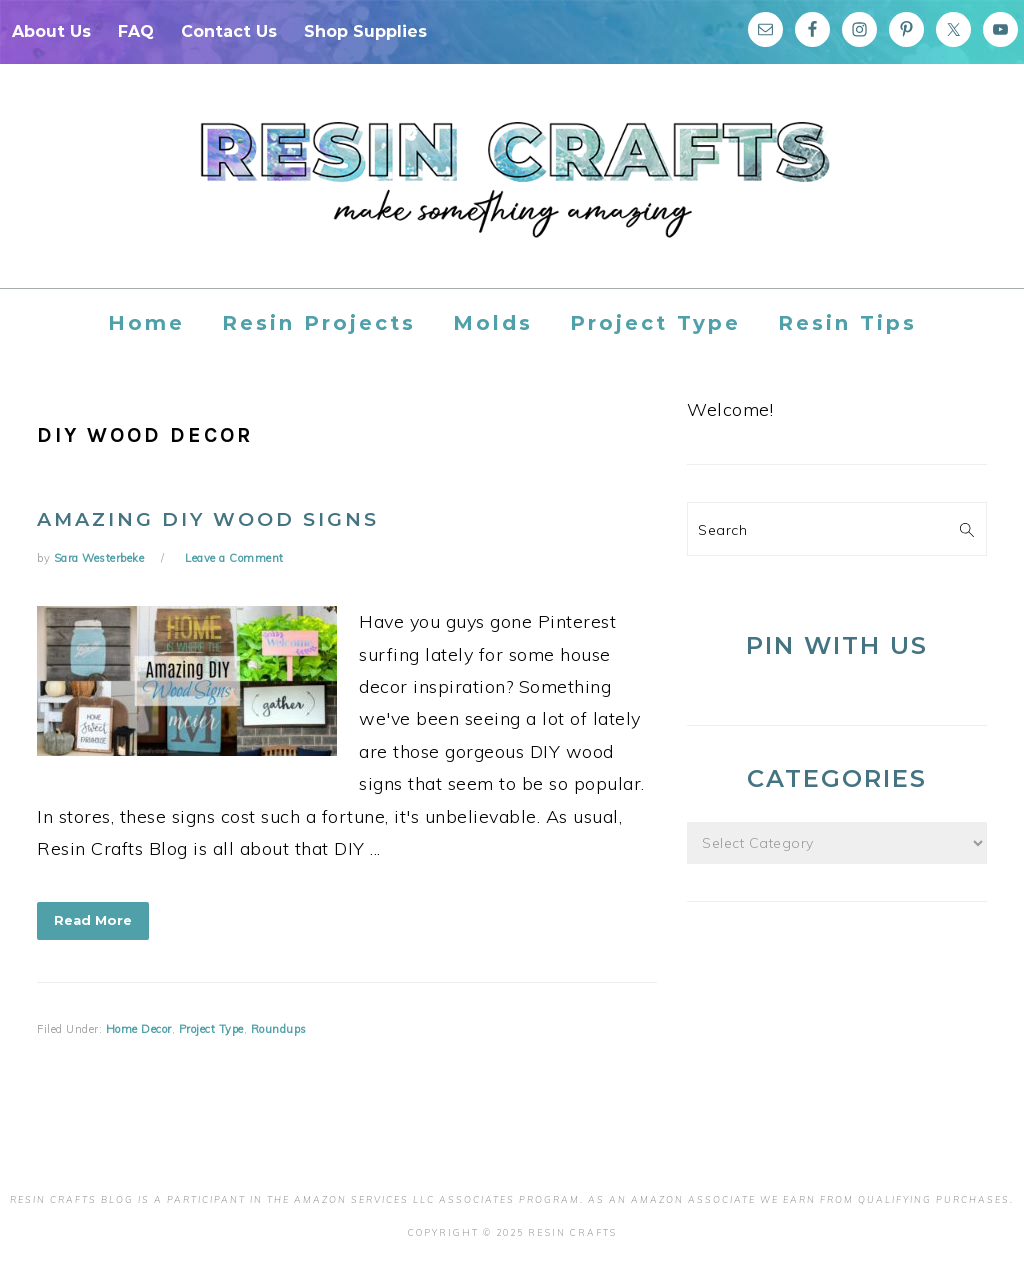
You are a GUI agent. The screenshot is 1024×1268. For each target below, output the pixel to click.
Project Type (211, 1029)
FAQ (136, 31)
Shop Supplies (365, 31)
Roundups (279, 1029)
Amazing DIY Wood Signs (208, 519)
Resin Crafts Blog (512, 194)
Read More (93, 920)
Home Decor (139, 1029)
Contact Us (229, 31)
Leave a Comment (234, 558)
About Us (51, 31)
